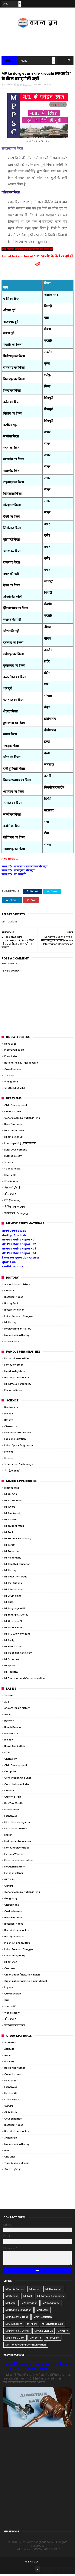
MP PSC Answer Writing (17, 1635)
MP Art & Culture (13, 1502)
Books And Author (14, 1748)
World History (12, 1343)
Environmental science (17, 1434)
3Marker (8, 1697)
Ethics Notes (11, 2101)
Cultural (9, 1292)
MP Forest (9, 1547)
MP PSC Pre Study (14, 1233)
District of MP (12, 1489)
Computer (10, 1773)
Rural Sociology (13, 1158)
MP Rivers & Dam (13, 1648)
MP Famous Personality (17, 1386)
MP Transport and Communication (24, 1680)
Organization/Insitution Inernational (25, 1983)
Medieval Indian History (17, 1330)
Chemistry (10, 1428)
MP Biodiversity (13, 1515)
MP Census (10, 1521)
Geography (10, 1900)
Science (8, 1164)
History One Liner (14, 1311)
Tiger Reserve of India (16, 2165)
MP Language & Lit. (15, 1610)
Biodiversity (11, 1409)
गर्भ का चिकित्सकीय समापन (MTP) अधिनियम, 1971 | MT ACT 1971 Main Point (37, 2368)
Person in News (13, 1392)
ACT (6, 1703)
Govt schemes (13, 1913)
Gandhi (8, 1887)
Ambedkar (10, 2044)
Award (7, 1716)
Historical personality (16, 1379)
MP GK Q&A (10, 1496)
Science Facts (12, 1170)
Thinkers (9, 1077)
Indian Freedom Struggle (18, 1318)
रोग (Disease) (12, 1202)
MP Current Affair (14, 1132)
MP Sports (10, 1667)
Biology (8, 1415)
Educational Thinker (15, 1830)
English (8, 1837)
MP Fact (8, 1534)
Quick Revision (12, 1071)
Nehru (7, 2152)
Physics (8, 1453)
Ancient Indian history (17, 1286)
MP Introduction (13, 1591)
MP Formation (12, 1553)
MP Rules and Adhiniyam (18, 1655)
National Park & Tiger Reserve (21, 1064)
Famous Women (14, 1366)
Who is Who (11, 1083)
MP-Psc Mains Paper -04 (19, 1255)
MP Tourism (44, 86)
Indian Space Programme (19, 1447)
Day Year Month (13, 1805)
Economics (10, 1818)
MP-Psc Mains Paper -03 (19, 1250)
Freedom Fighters (14, 1373)
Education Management (18, 1824)
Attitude (9, 2050)
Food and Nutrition (15, 1441)
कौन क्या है (10, 1196)
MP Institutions (13, 1585)
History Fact (11, 1305)
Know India (10, 1058)
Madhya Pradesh (14, 1237)
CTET (7, 1754)
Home (9, 62)
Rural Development (15, 1151)
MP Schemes (11, 1661)
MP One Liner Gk (13, 1139)
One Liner (9, 1970)
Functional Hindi (13, 1875)
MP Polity (9, 1642)
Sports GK (10, 1177)
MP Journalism (12, 1597)
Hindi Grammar (13, 1126)
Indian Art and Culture (17, 1945)
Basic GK (9, 1722)
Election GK (10, 2095)
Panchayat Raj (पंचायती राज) (20, 1145)
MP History (10, 1324)
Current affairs (12, 1113)
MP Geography (12, 1559)
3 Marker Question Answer (21, 1260)
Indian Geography (14, 1957)
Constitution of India (16, 1786)
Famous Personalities (16, 1360)
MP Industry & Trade (15, 1578)
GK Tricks (9, 1881)
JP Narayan (10, 2139)
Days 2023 (10, 2082)
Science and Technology (18, 1466)
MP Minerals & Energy (16, 1616)
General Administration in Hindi (22, 1120)
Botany (8, 1422)
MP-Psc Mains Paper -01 (18, 1242)
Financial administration (18, 1862)
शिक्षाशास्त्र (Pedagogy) (17, 1215)
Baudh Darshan (13, 1729)
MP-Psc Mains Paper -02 (19, 1246)
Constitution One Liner (17, 1779)
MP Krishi (9, 1604)
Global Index (11, 1906)
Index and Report (14, 1052)
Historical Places (13, 1299)
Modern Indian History (16, 1337)
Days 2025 (10, 1045)
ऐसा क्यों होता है (12, 1189)
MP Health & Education (17, 1566)
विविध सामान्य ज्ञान (14, 1090)
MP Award (9, 1509)
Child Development (15, 1107)
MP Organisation (13, 1629)
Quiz (7, 2002)
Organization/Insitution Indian (22, 1976)
